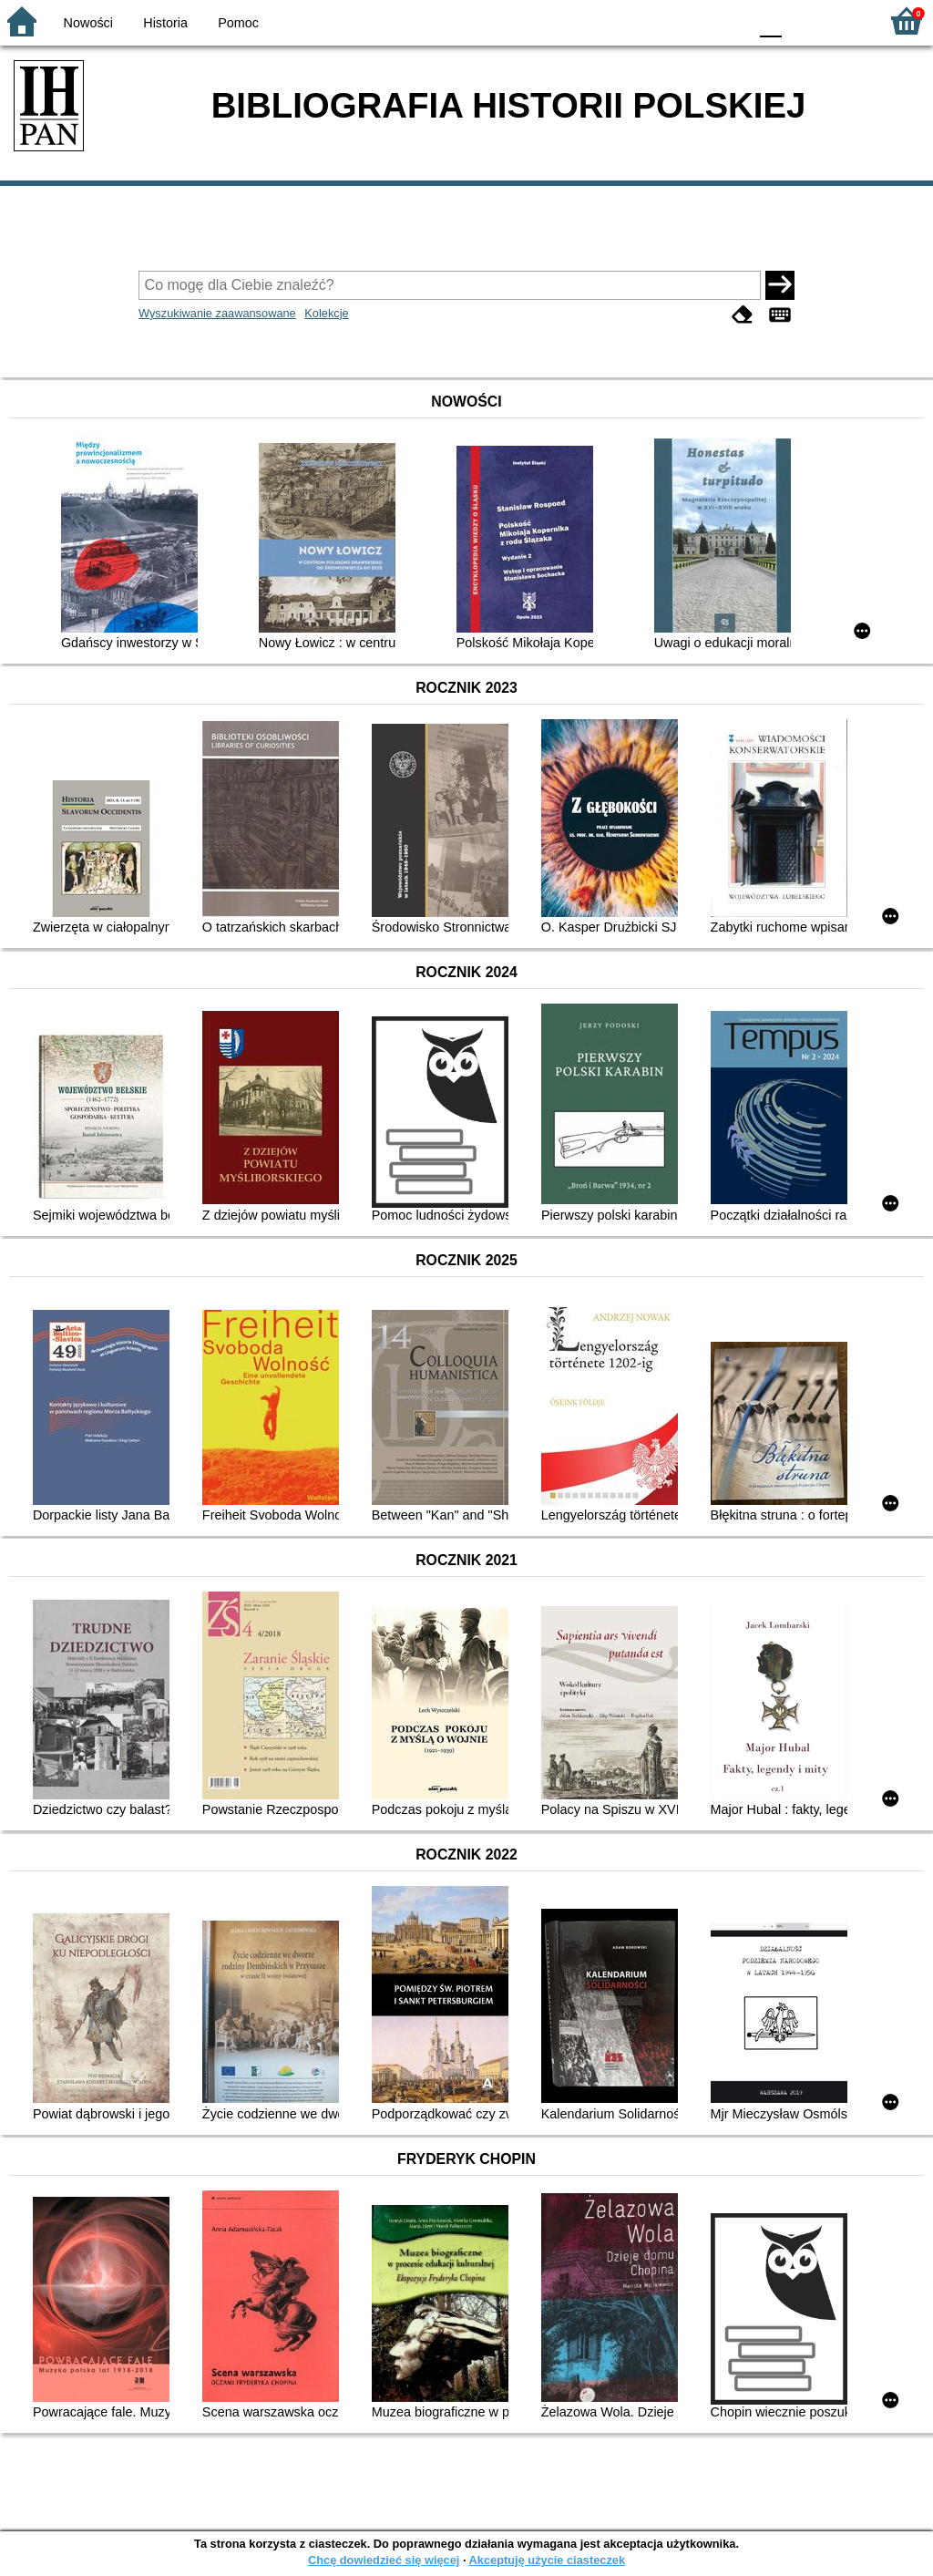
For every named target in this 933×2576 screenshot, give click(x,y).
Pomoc (238, 22)
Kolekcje (326, 313)
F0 (770, 20)
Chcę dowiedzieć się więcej (383, 2560)
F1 (802, 20)
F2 (844, 20)
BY (728, 20)
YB (691, 20)
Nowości (88, 22)
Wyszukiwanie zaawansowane (217, 313)
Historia (165, 22)
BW (655, 20)
